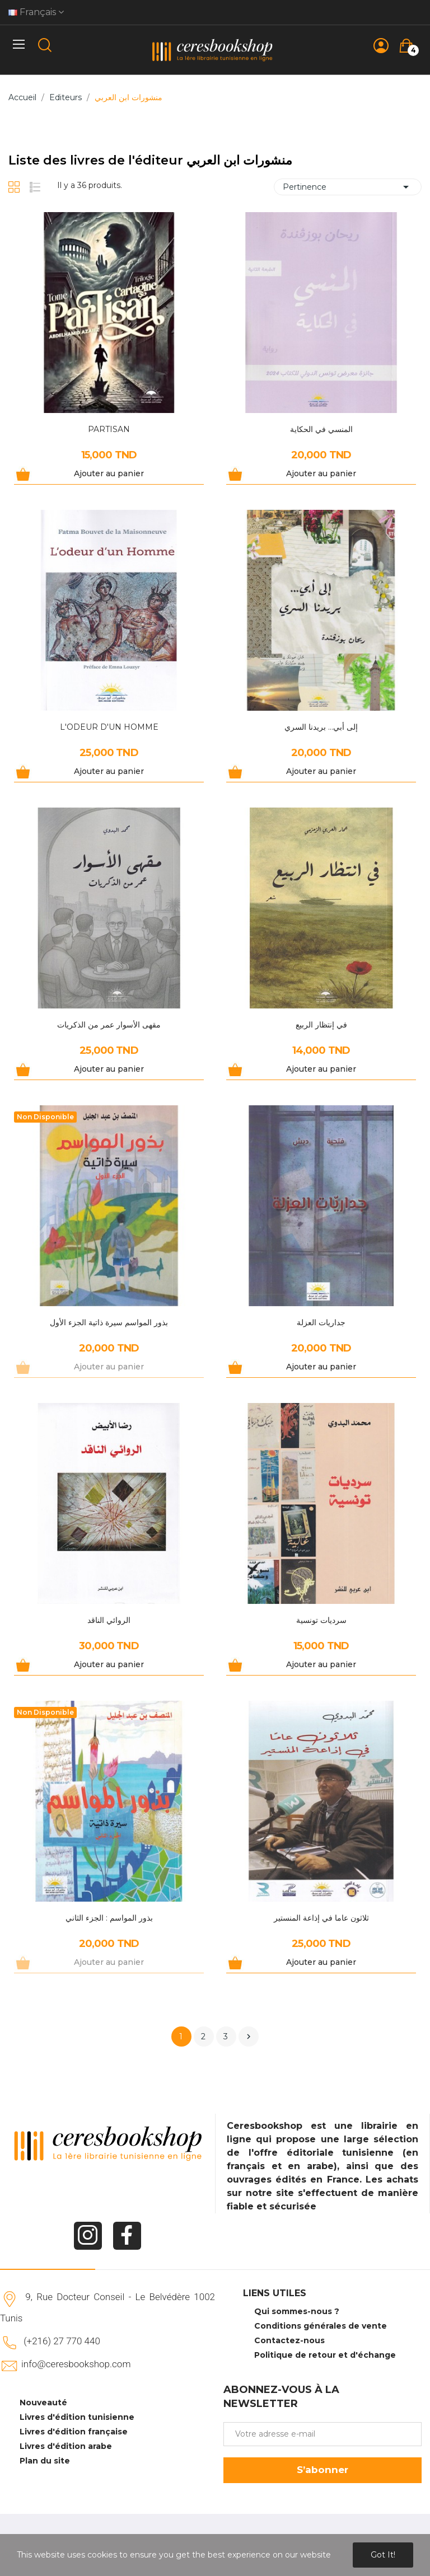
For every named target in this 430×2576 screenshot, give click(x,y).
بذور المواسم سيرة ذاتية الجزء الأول (109, 1322)
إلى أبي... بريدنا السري (321, 727)
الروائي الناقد (108, 1620)
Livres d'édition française (74, 2432)
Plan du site (45, 2461)
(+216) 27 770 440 (62, 2341)
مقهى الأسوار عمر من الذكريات (109, 1025)
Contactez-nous (289, 2340)
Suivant (249, 2036)
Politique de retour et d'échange (325, 2355)
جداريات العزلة (321, 1322)
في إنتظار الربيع (321, 1025)
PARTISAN (109, 429)
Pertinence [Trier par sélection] (348, 187)
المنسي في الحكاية (321, 429)
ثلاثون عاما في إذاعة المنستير (321, 1918)
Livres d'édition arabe (66, 2446)
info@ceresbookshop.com (75, 2363)
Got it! (383, 2555)
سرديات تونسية (321, 1620)
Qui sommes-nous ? (296, 2311)
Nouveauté (43, 2402)
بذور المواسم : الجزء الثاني (109, 1918)
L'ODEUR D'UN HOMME (109, 727)
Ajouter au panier (109, 473)
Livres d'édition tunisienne (77, 2417)
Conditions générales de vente (320, 2326)
